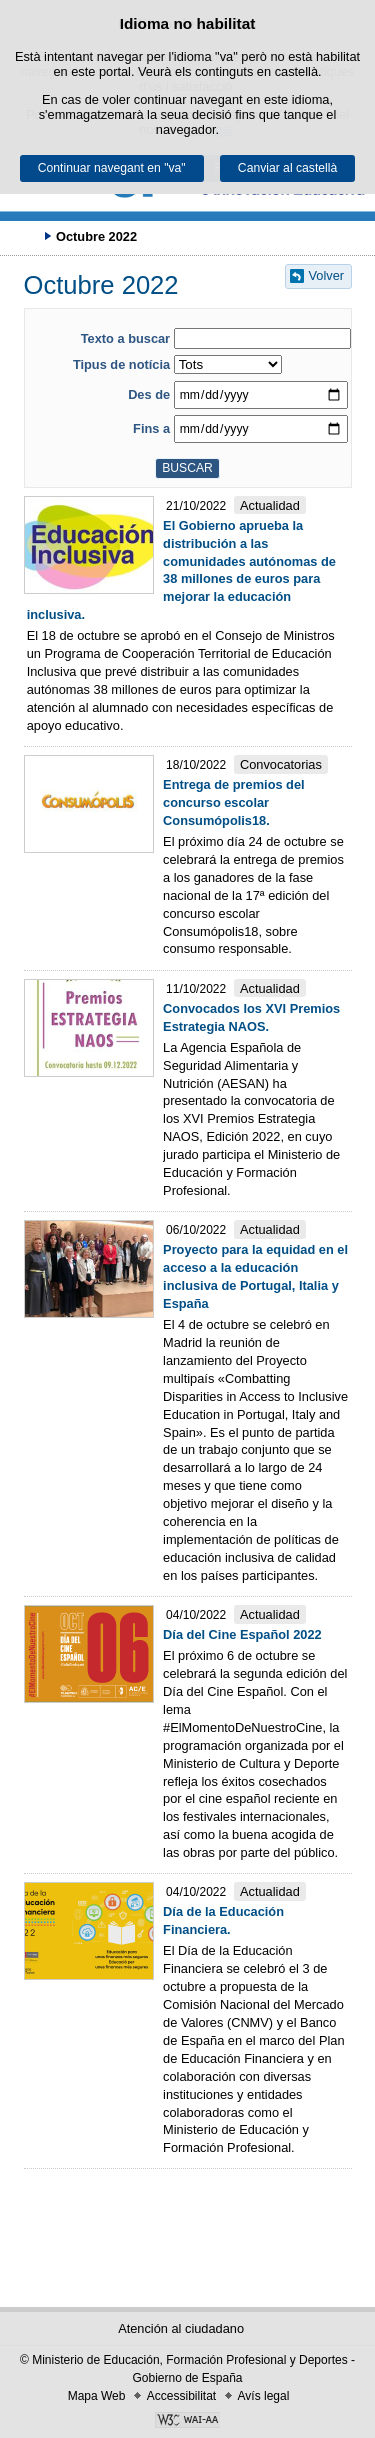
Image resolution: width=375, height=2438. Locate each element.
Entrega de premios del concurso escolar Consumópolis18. (234, 802)
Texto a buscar (125, 338)
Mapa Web (97, 2396)
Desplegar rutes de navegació (25, 236)
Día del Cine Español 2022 (242, 1634)
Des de (149, 394)
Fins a (151, 428)
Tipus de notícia (121, 364)
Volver (327, 275)
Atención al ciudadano (181, 2328)
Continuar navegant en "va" (112, 168)
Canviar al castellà (287, 168)
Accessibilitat (181, 2396)
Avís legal (264, 2396)
